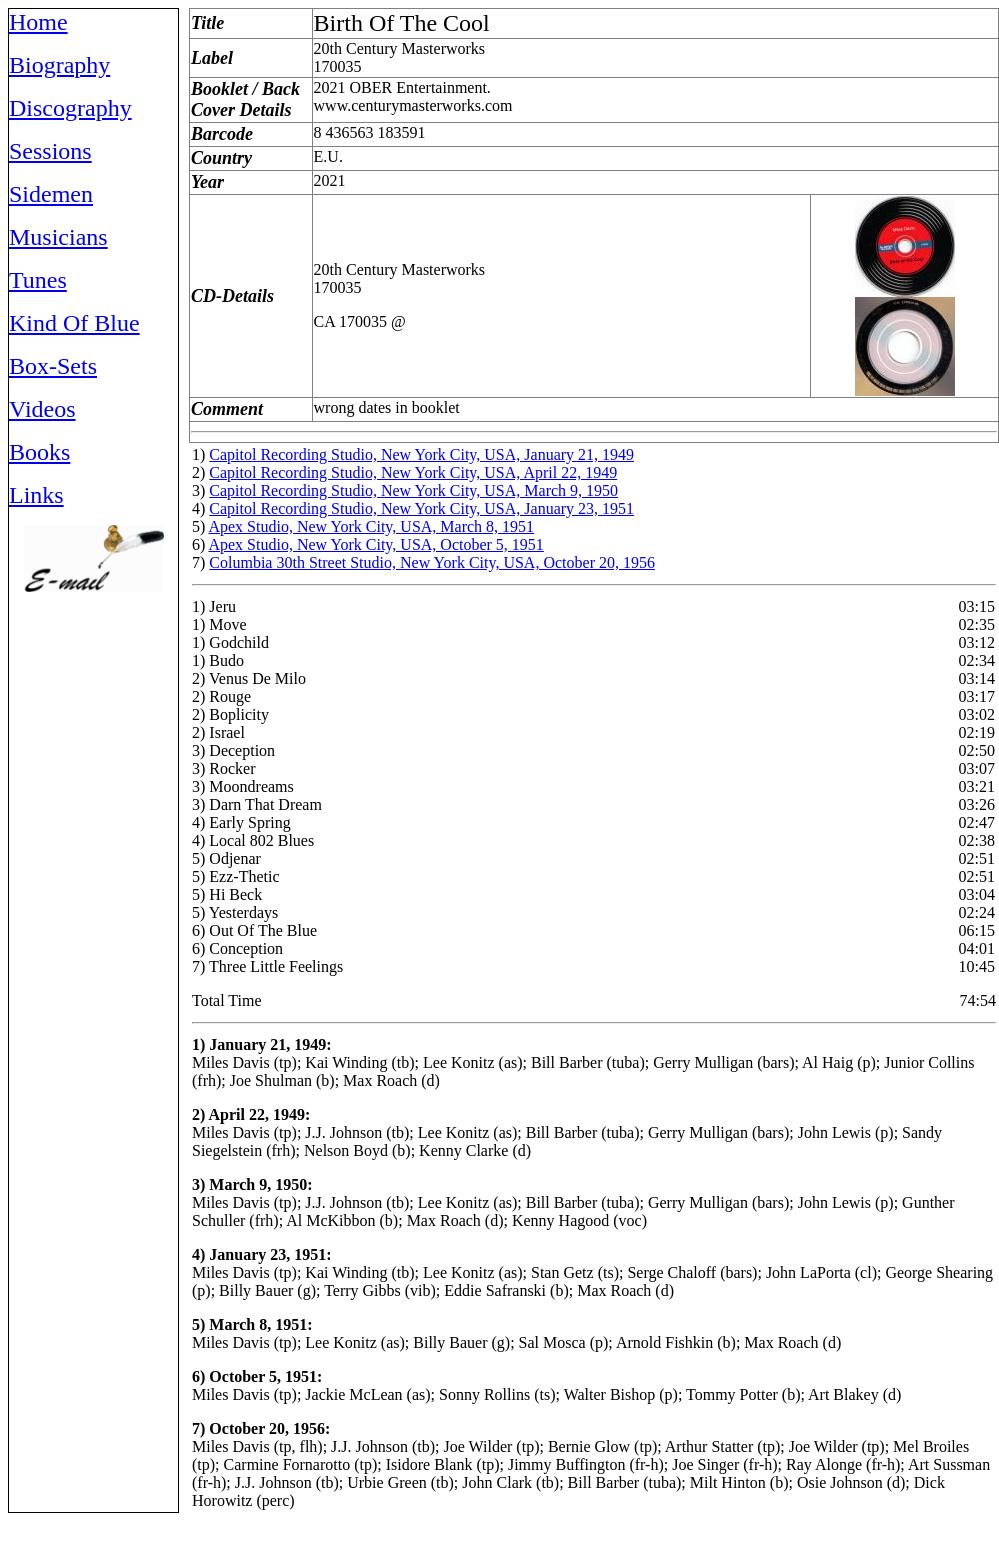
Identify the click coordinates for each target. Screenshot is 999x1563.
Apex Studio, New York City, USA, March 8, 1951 (371, 526)
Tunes (38, 280)
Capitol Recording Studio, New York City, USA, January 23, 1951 (421, 508)
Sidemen (51, 194)
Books (39, 452)
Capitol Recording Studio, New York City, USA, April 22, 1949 (413, 472)
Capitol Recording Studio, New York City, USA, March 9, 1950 (413, 490)
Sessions (50, 151)
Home (38, 22)
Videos (42, 409)
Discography (70, 108)
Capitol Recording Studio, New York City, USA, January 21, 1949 (421, 454)
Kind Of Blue (74, 323)
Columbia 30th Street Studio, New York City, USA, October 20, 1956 (432, 562)
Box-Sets (53, 366)
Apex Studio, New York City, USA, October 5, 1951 (375, 544)
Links (36, 495)
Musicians (58, 237)
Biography (59, 65)
